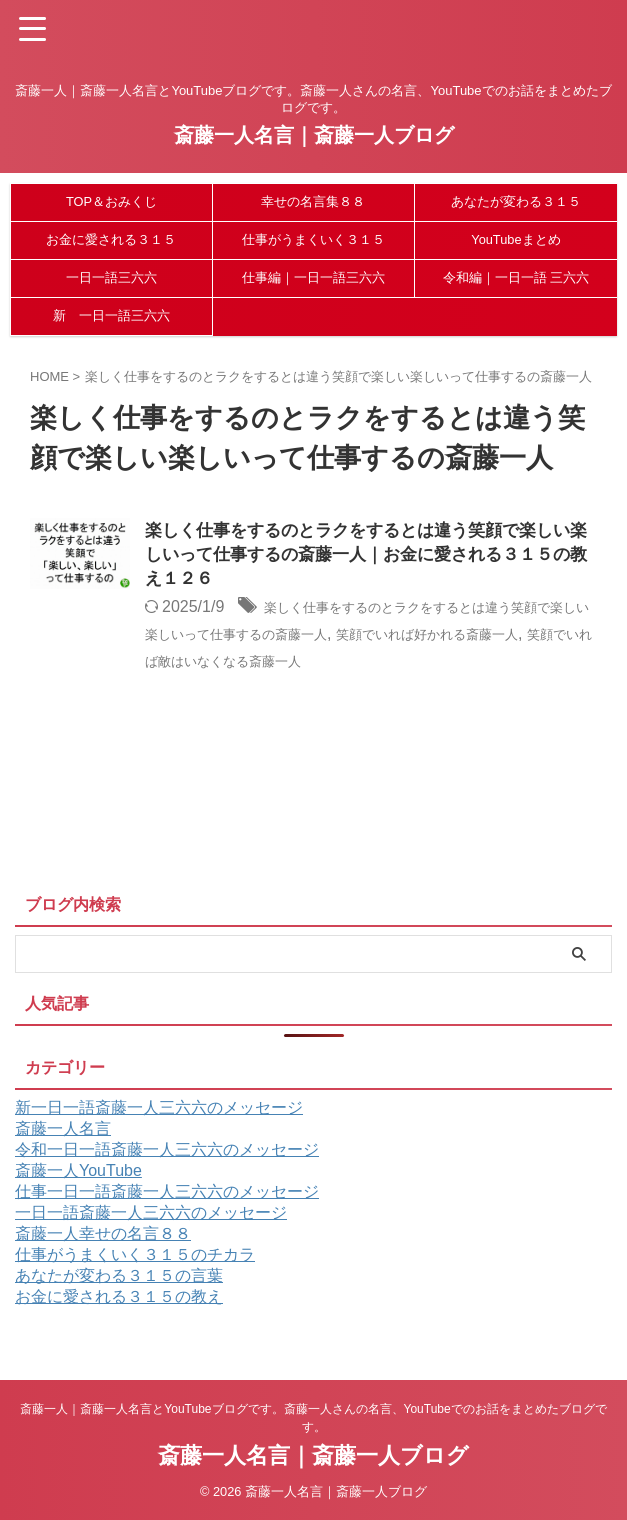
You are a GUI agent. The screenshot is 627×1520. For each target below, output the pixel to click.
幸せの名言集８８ (313, 201)
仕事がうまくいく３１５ (313, 239)
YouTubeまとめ (515, 239)
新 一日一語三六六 (111, 315)
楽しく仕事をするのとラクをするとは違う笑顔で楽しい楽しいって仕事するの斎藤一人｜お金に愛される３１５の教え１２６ (370, 557)
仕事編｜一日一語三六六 (313, 277)
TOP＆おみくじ (111, 201)
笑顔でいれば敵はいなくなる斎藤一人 (386, 663)
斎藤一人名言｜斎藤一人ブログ (314, 135)
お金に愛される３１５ (111, 239)
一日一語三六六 (111, 277)
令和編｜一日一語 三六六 (516, 277)
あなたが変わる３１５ (516, 201)
